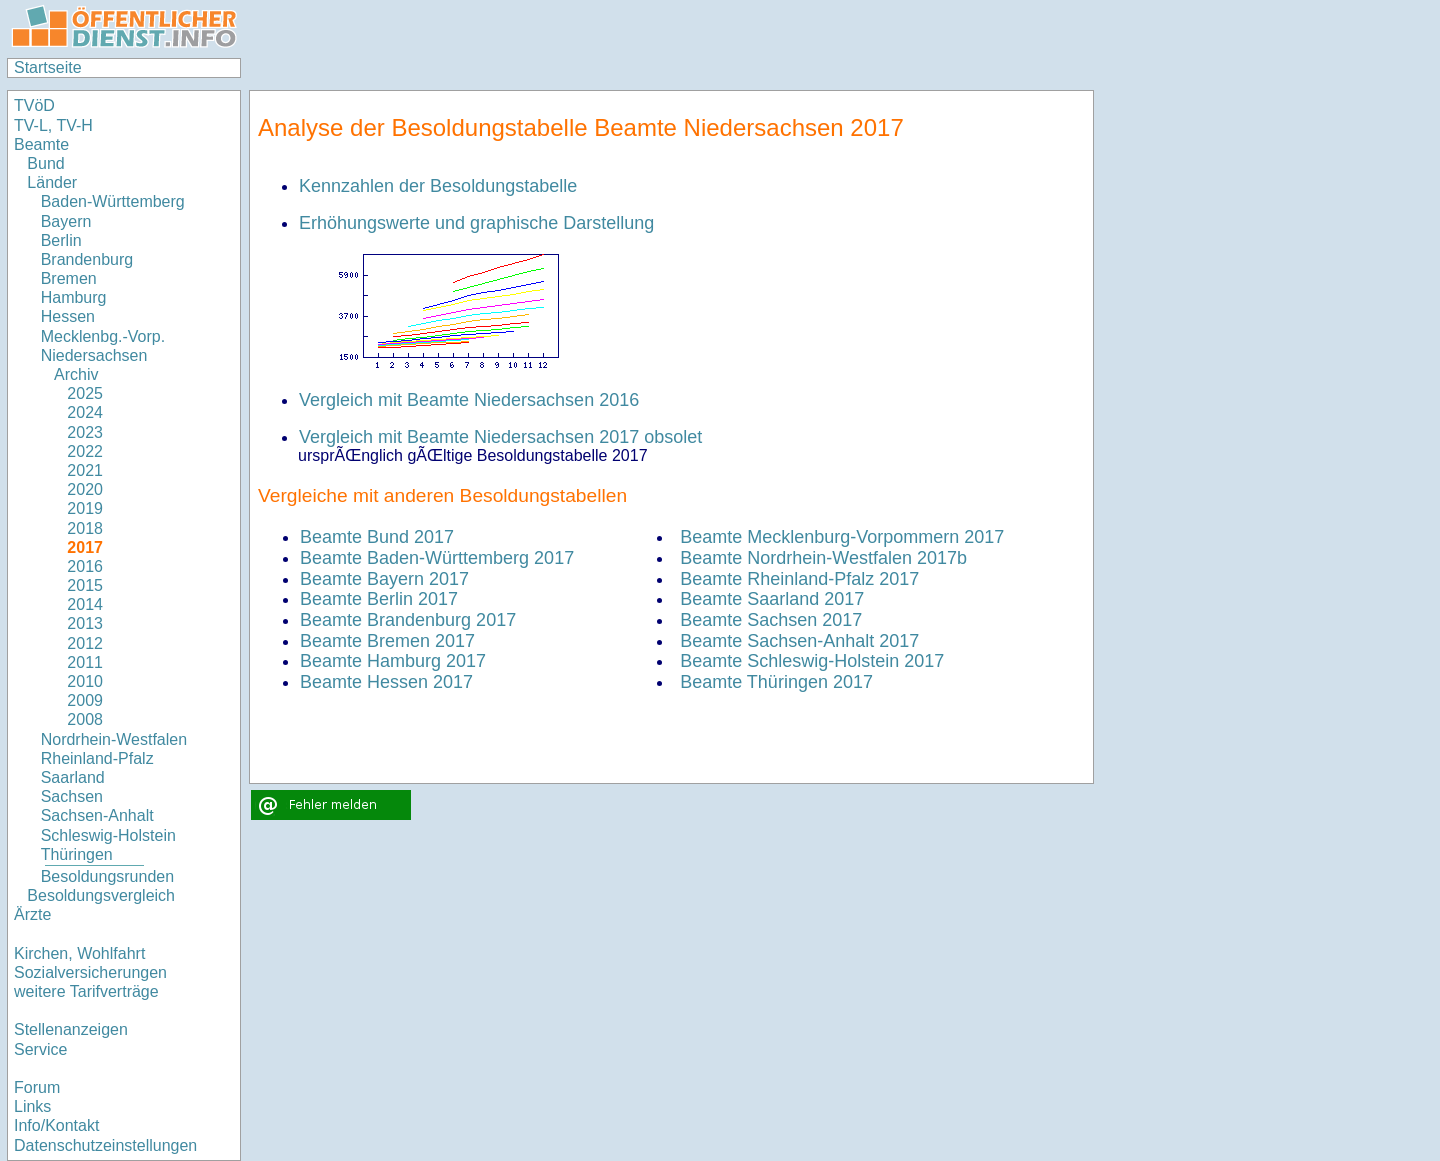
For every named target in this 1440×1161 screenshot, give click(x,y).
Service (40, 1049)
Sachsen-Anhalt (97, 815)
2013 (85, 623)
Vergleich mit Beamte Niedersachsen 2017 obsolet (500, 437)
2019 (85, 508)
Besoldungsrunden (107, 876)
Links (32, 1106)
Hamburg (74, 297)
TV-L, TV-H (53, 125)
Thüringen (77, 854)
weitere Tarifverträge (86, 991)
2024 (85, 412)
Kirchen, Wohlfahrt (79, 953)
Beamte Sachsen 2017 (771, 620)
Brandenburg (87, 259)
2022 (85, 451)
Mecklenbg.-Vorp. (103, 336)
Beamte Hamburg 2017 (393, 661)
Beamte (41, 144)
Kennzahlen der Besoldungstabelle (438, 186)
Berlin (61, 240)
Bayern (66, 221)
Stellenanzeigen (71, 1029)
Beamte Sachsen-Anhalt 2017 (799, 641)
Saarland (73, 777)
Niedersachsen (94, 355)
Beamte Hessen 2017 (386, 682)
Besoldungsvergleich (101, 895)
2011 (85, 662)
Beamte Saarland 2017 (772, 599)
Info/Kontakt (56, 1125)
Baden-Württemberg (113, 201)
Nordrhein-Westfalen (114, 739)
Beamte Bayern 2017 (384, 579)
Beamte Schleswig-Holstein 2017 (812, 661)
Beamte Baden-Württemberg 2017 (437, 558)
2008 (85, 719)
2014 (85, 604)
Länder (52, 182)
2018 (85, 528)
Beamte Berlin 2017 (379, 599)
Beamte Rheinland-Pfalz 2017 (799, 579)
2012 (85, 643)
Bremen (69, 278)
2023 (85, 432)
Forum (37, 1087)
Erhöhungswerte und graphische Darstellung (476, 223)
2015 (85, 585)
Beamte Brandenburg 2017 (408, 620)
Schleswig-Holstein (108, 835)
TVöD (34, 105)
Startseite (48, 67)
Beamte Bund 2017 (377, 537)
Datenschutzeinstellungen (105, 1145)
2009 (85, 700)
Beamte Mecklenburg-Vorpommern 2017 (842, 537)
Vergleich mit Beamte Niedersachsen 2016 (469, 400)
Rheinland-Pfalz (97, 758)
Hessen (68, 316)
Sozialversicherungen (90, 972)
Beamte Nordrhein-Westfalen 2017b (823, 558)
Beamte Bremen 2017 (387, 641)
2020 (85, 489)
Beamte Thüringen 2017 (776, 682)
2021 (85, 470)
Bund (45, 163)
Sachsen (72, 796)
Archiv (76, 374)
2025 (85, 393)
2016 (85, 566)
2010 (85, 681)
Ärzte (32, 914)
